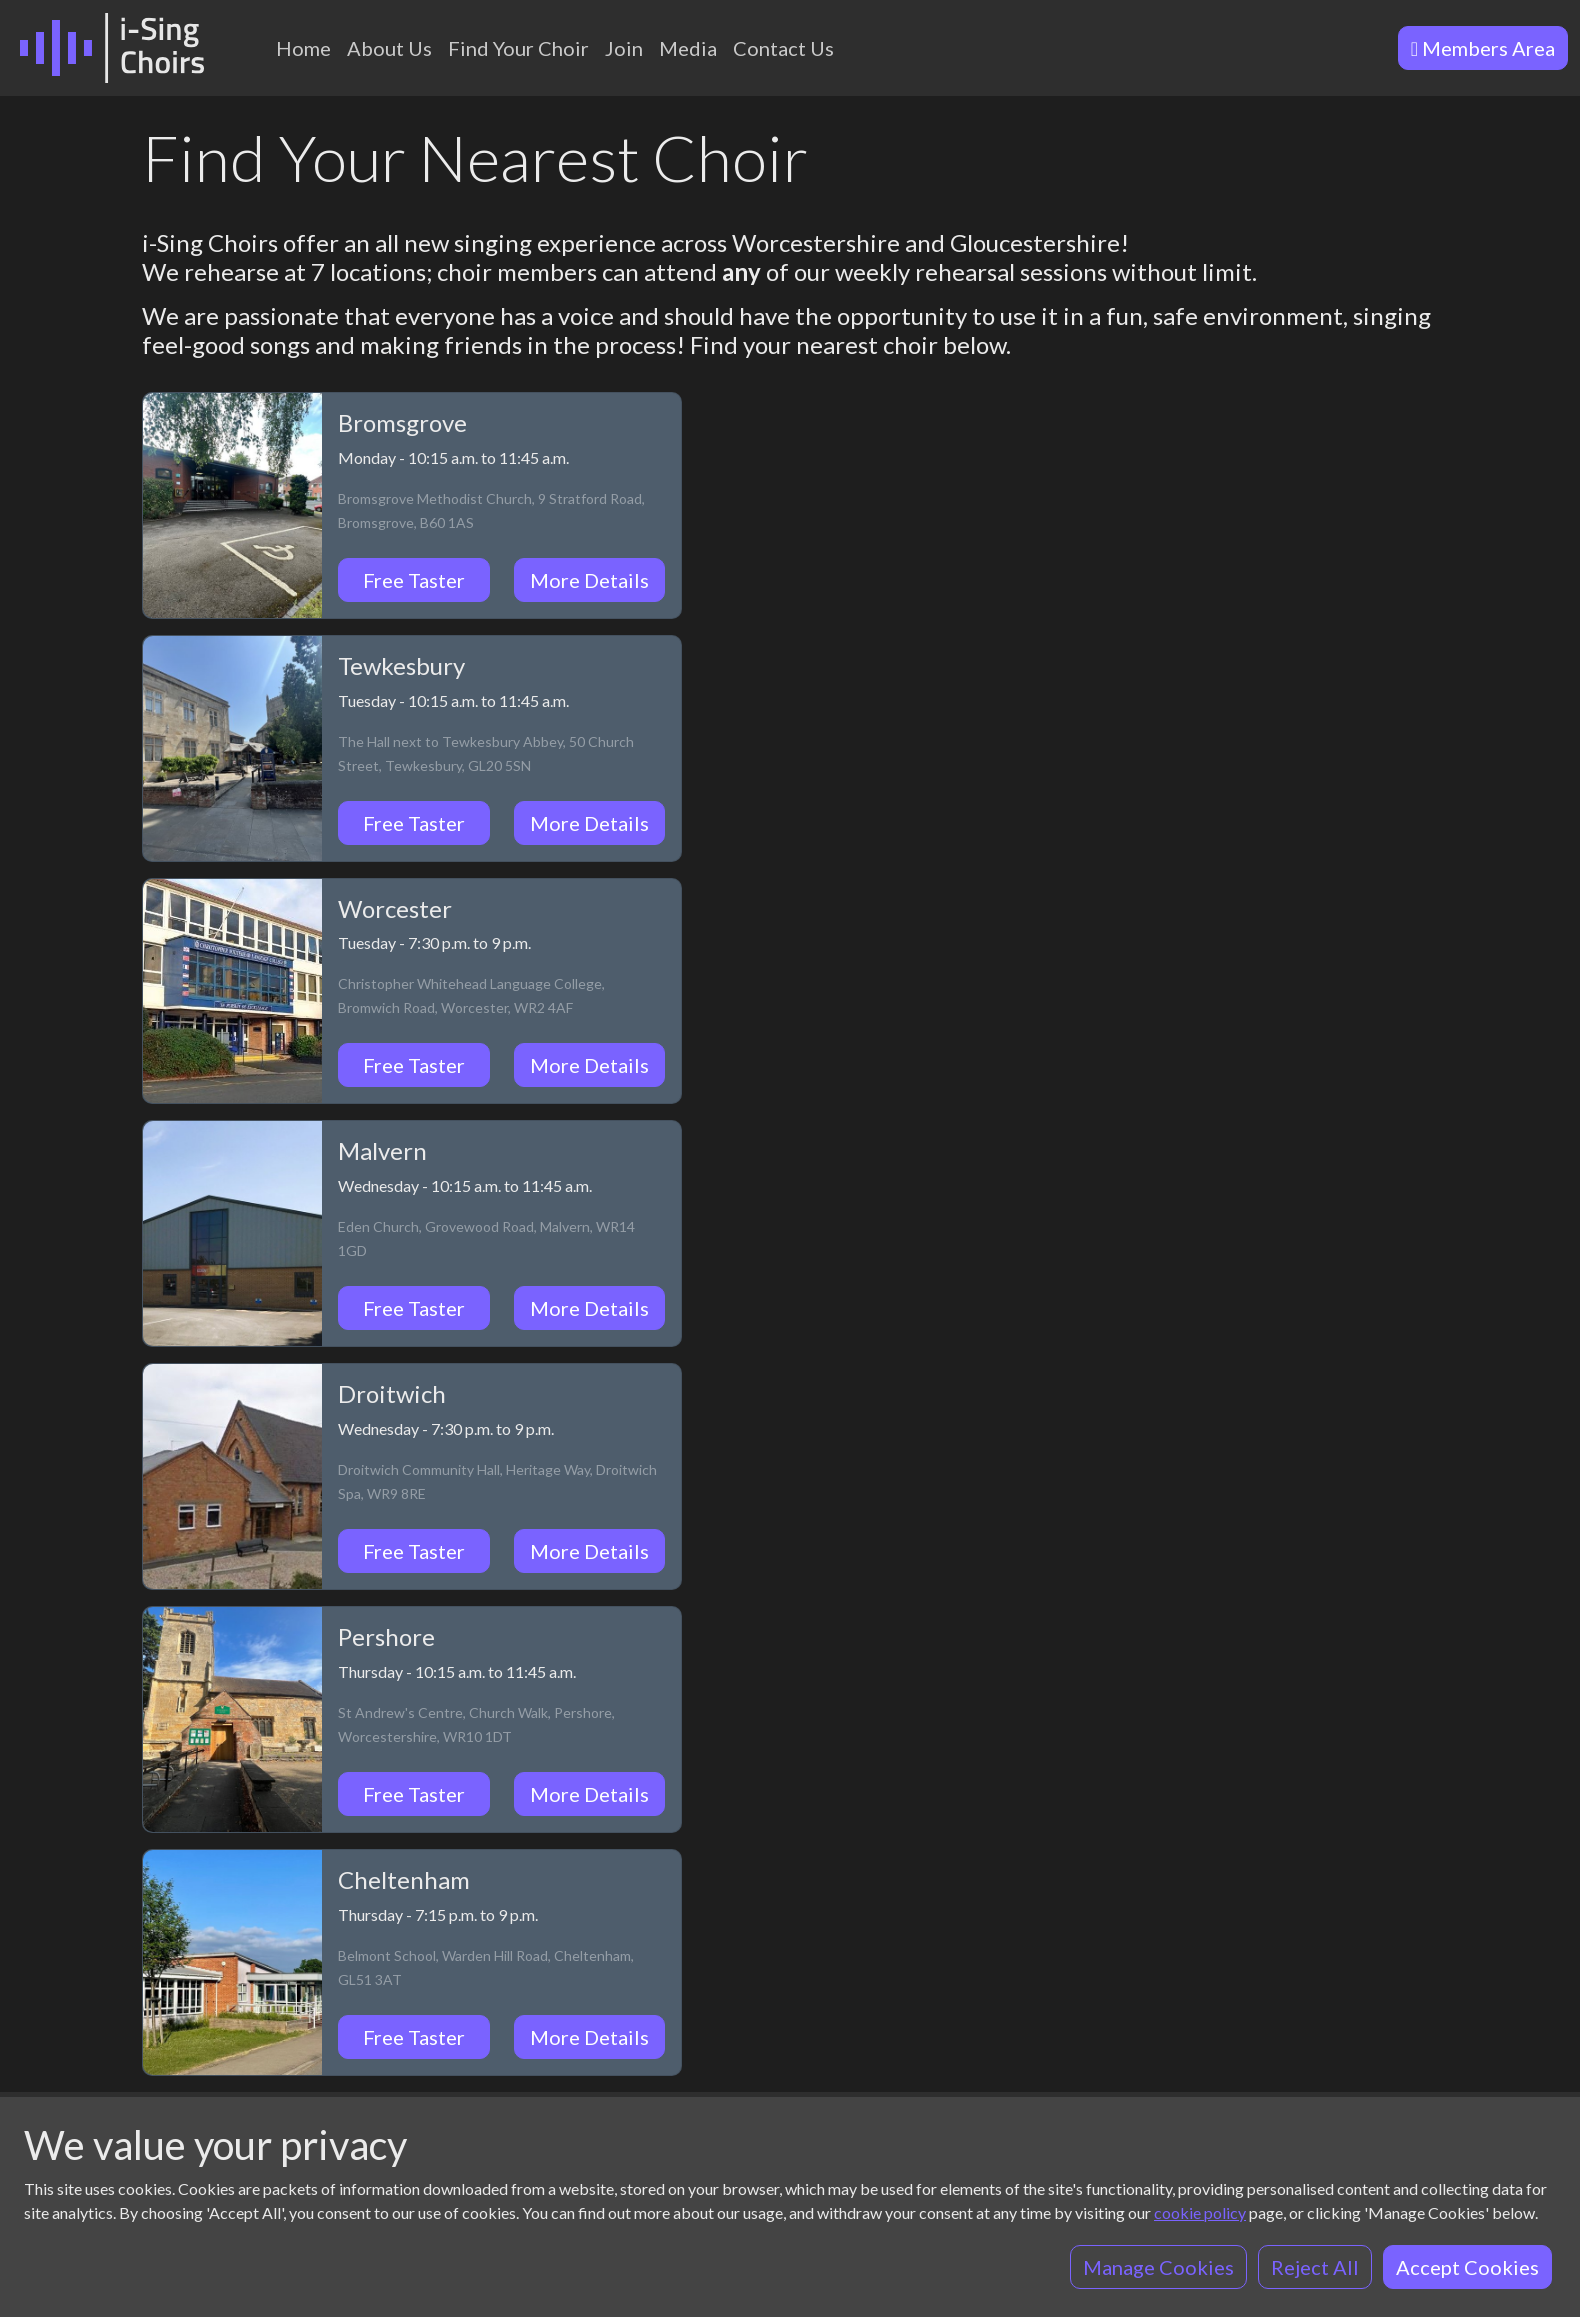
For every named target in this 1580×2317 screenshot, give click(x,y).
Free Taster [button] (414, 580)
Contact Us (783, 48)
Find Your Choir (518, 48)
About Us (389, 48)
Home (303, 48)
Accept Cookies (1467, 2267)
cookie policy (1200, 2212)
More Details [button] (589, 580)
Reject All (1315, 2267)
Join (624, 48)
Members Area (1483, 48)
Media (688, 48)
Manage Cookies (1158, 2267)
